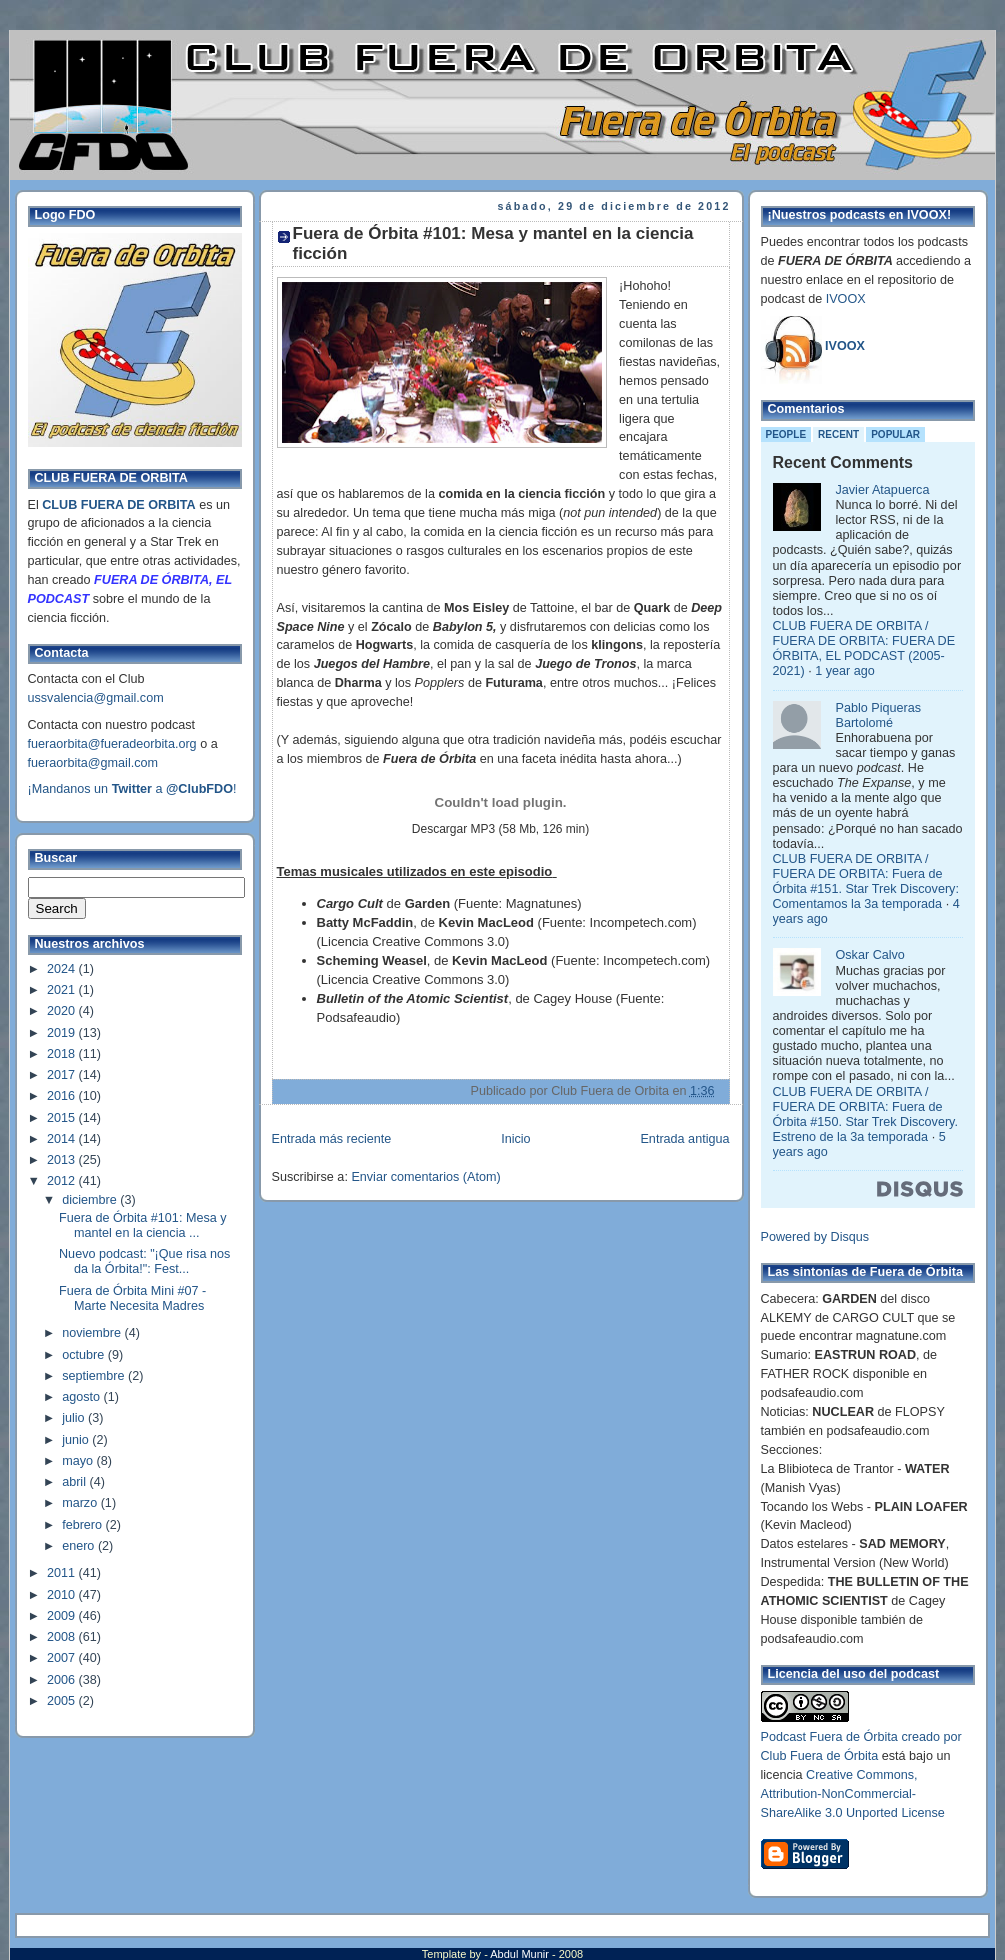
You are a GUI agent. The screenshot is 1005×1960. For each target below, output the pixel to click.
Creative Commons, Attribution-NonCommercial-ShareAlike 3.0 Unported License (853, 1794)
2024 (63, 969)
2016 (63, 1096)
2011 (63, 1573)
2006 (63, 1680)
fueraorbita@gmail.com (93, 763)
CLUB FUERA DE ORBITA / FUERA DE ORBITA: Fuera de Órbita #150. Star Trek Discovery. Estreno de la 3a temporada (865, 1114)
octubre (85, 1355)
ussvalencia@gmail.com (96, 698)
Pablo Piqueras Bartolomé (879, 715)
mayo (79, 1461)
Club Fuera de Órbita (820, 1756)
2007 (63, 1658)
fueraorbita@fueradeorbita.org (112, 744)
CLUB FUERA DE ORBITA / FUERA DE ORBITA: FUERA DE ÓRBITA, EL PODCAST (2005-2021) (864, 648)
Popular (895, 434)
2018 (63, 1054)
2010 (63, 1595)
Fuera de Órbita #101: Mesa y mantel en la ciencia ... (143, 1225)
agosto (82, 1397)
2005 (63, 1701)
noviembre (93, 1333)
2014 (63, 1139)
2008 (63, 1637)
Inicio (515, 1139)
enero (80, 1546)
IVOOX (846, 299)
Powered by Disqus (815, 1237)
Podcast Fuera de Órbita (829, 1737)
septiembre (95, 1376)
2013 (63, 1160)
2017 (63, 1075)
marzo (81, 1503)
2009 (63, 1616)
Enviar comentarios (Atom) (425, 1177)
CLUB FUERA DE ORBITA (118, 505)
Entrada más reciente (332, 1139)
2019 (63, 1033)
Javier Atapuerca (883, 490)
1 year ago (845, 671)
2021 (63, 990)
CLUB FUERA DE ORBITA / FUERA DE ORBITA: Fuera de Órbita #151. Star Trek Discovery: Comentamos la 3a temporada (866, 881)
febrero (83, 1525)
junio (77, 1440)
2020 (63, 1011)
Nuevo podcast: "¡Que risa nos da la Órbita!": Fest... (144, 1261)
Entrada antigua (684, 1139)
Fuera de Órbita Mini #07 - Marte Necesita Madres (132, 1298)
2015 (63, 1118)
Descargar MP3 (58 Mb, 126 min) (500, 829)
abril (75, 1482)
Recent (838, 434)
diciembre (91, 1200)
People (786, 434)
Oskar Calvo (870, 955)
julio (75, 1418)
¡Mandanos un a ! (132, 789)
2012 (63, 1181)
